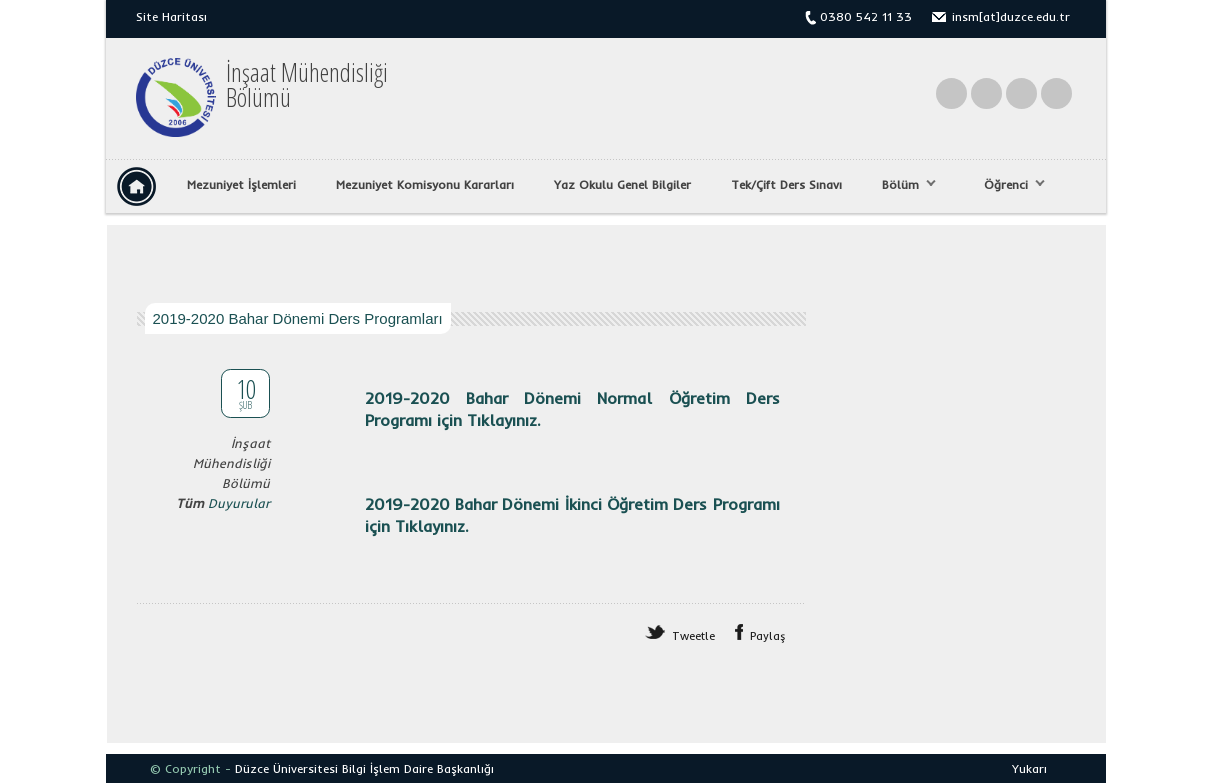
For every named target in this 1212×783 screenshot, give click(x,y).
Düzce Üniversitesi (286, 768)
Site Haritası (171, 16)
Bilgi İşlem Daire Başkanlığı (418, 768)
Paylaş (768, 636)
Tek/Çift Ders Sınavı (786, 184)
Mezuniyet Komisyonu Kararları (425, 184)
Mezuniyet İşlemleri (241, 184)
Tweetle (693, 636)
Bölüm (904, 185)
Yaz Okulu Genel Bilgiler (622, 184)
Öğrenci (1009, 185)
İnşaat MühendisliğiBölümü (307, 85)
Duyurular (239, 503)
